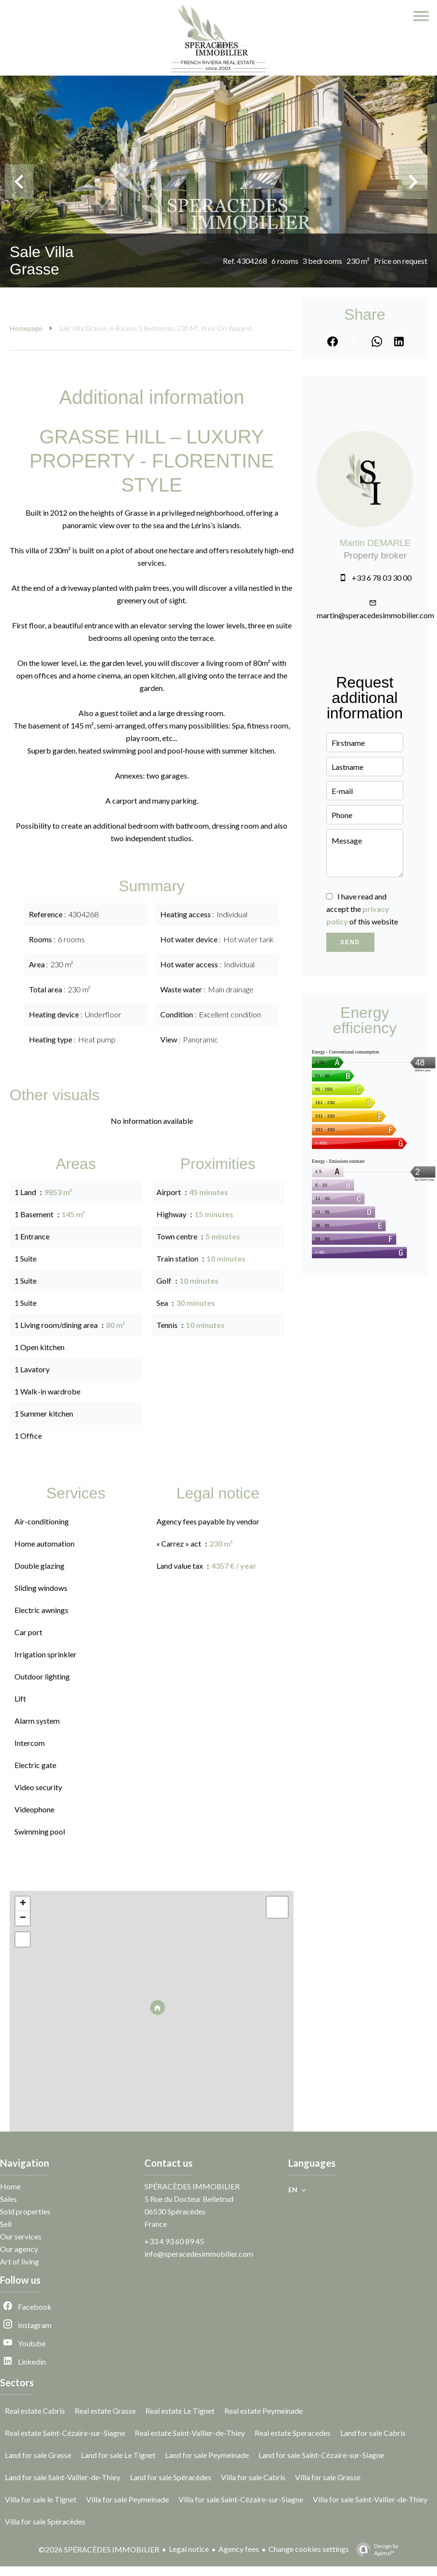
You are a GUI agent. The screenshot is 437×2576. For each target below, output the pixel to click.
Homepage (26, 328)
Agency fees (238, 2548)
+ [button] (23, 1904)
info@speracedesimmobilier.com (198, 2253)
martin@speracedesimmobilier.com (375, 615)
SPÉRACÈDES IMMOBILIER (192, 2186)
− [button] (23, 1918)
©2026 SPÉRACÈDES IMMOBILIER (99, 2549)
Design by (374, 2549)
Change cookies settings (309, 2548)
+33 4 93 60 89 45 (174, 2241)
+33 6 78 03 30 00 (381, 577)
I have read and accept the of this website (362, 909)
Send (350, 942)
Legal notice (189, 2548)
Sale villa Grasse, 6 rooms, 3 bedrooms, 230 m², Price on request (155, 328)
